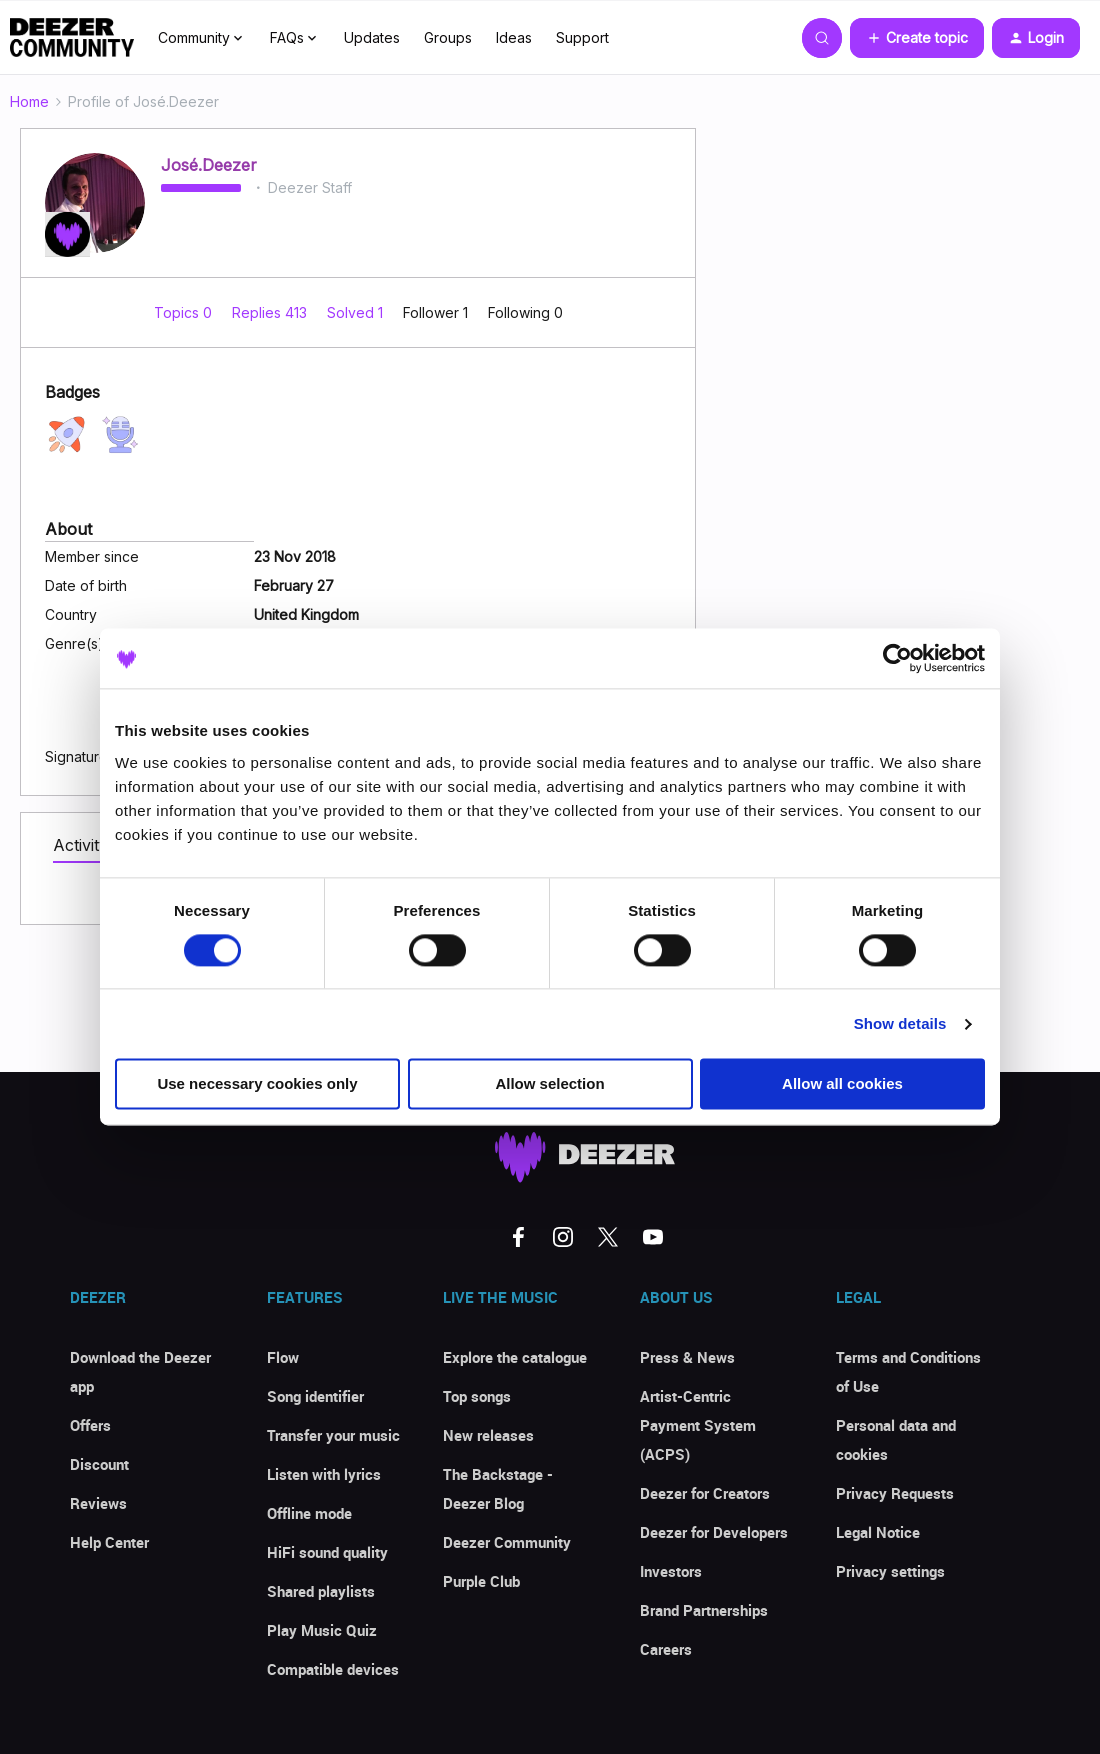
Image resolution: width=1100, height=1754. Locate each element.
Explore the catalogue (515, 1357)
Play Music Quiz (322, 1630)
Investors (671, 1571)
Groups (448, 37)
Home (29, 101)
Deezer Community (507, 1542)
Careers (666, 1649)
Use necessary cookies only (257, 1084)
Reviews (98, 1503)
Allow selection (549, 1084)
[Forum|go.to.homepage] (72, 38)
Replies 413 (271, 312)
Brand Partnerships (704, 1610)
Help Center (109, 1542)
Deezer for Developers (714, 1532)
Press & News (687, 1357)
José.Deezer (209, 165)
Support (582, 37)
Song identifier (315, 1396)
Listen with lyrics (324, 1474)
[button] (917, 38)
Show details (900, 1023)
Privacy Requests (895, 1493)
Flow (283, 1357)
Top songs (477, 1396)
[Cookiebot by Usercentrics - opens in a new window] (897, 658)
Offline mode (309, 1513)
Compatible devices (333, 1669)
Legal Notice (878, 1532)
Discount (99, 1464)
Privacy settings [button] (890, 1571)
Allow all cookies (842, 1084)
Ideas (514, 37)
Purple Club (481, 1581)
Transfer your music (333, 1435)
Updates (372, 37)
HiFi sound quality (327, 1552)
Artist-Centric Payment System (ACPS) (698, 1425)
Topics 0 (185, 312)
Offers (90, 1425)
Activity (80, 845)
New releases (488, 1435)
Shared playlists (321, 1591)
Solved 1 (357, 312)
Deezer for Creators (705, 1493)
